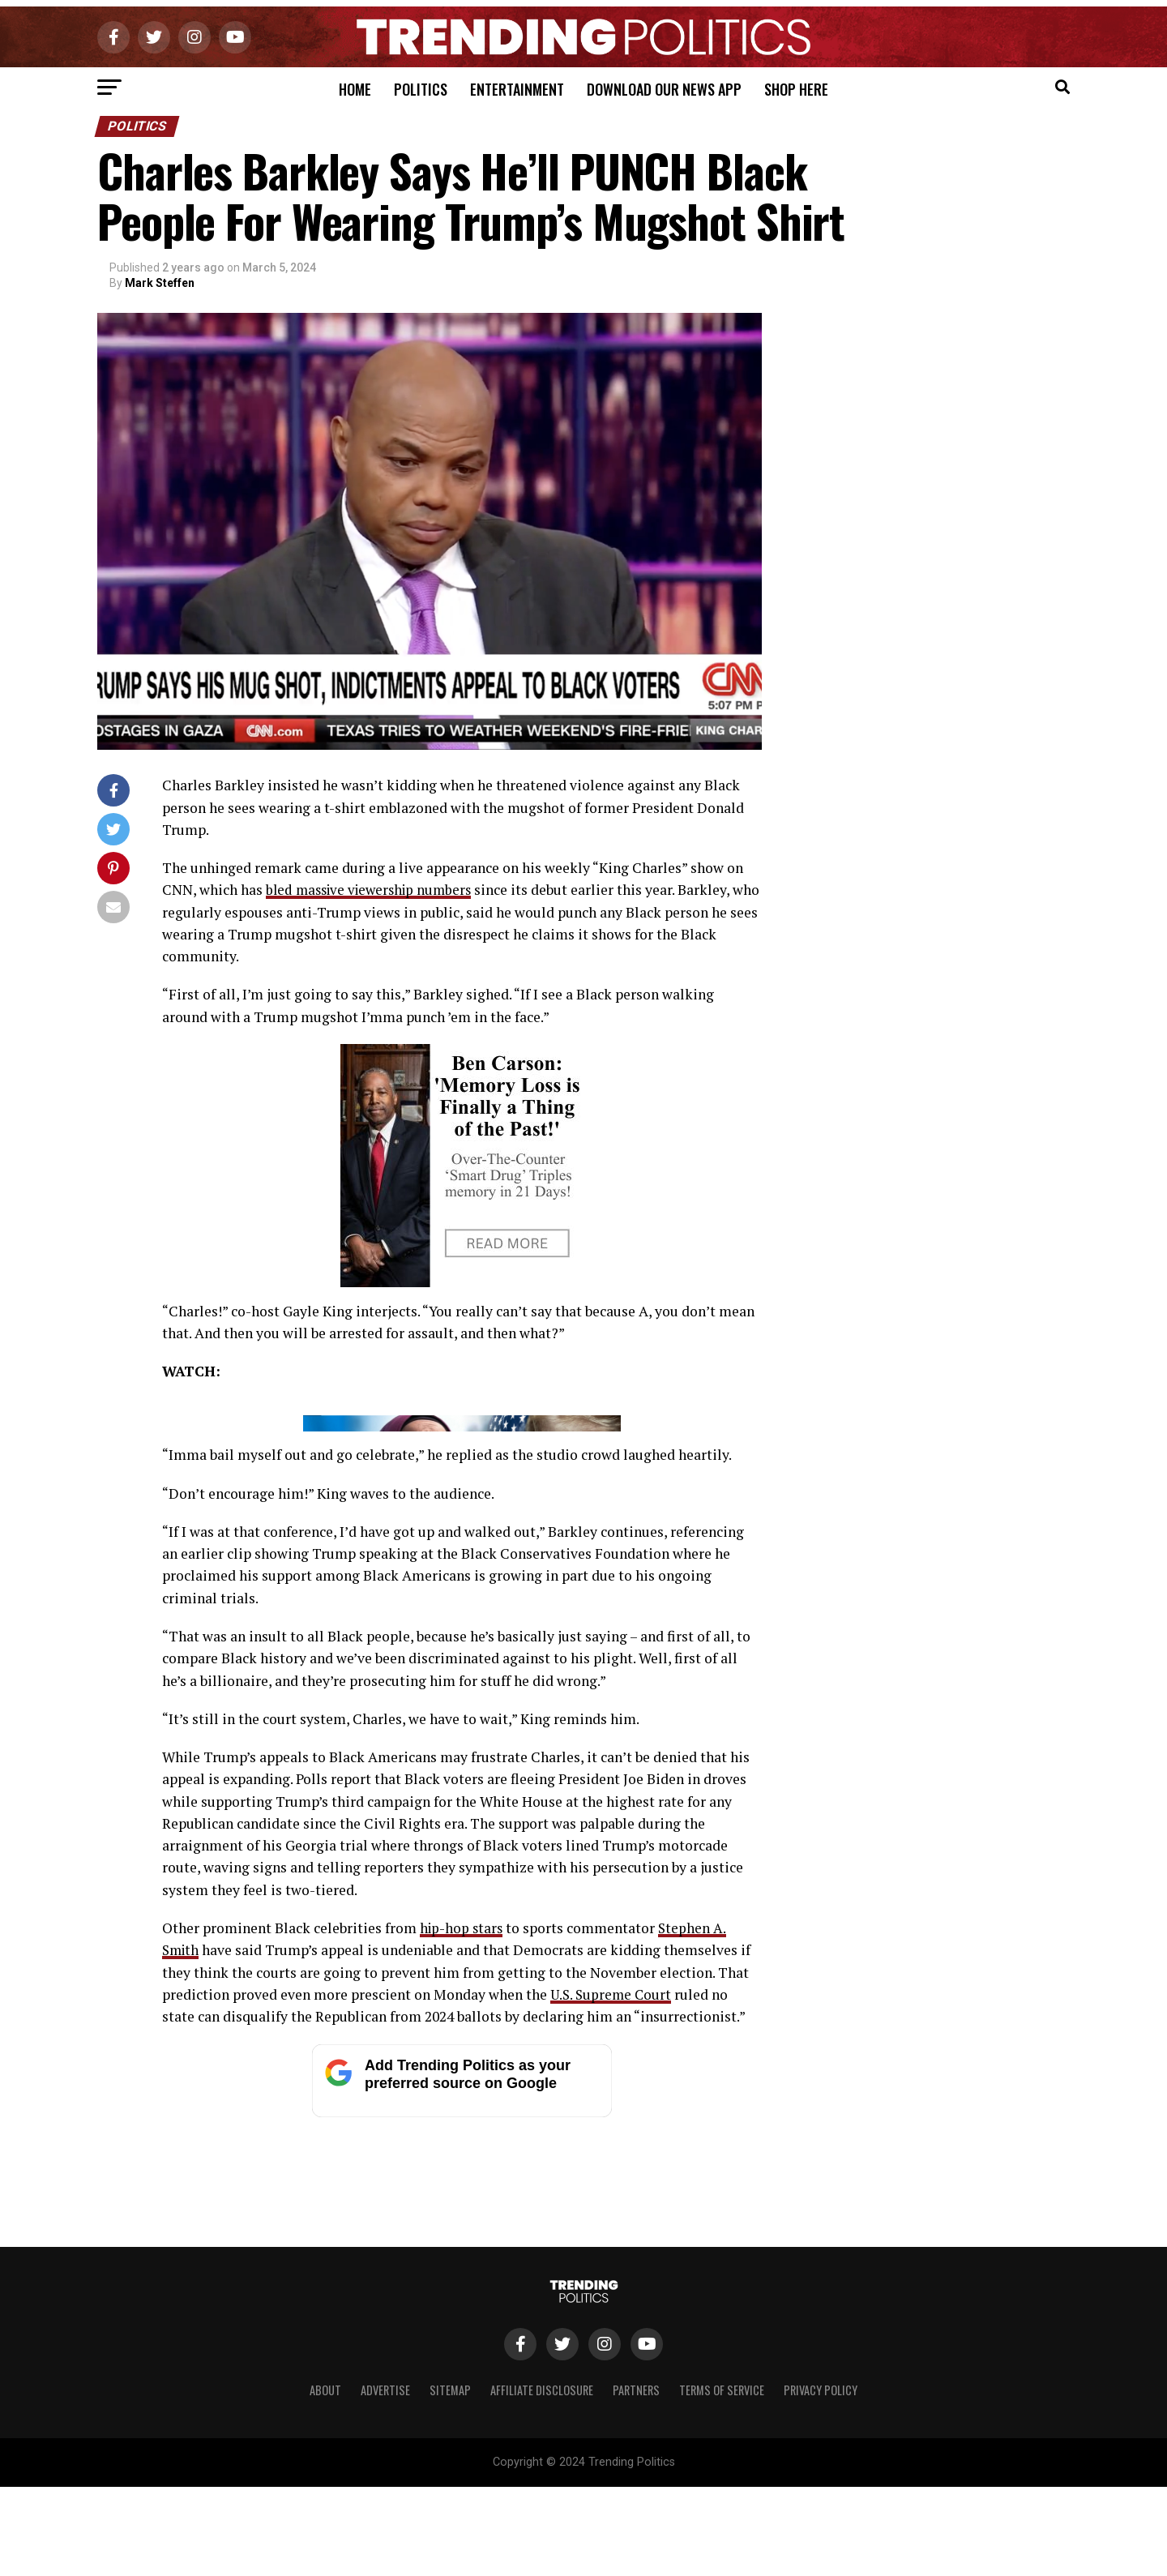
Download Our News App (664, 89)
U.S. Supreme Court (613, 2312)
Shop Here (796, 89)
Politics (420, 89)
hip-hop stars (463, 2245)
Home (355, 89)
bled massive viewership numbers (374, 889)
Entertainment (517, 89)
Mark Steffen (159, 282)
